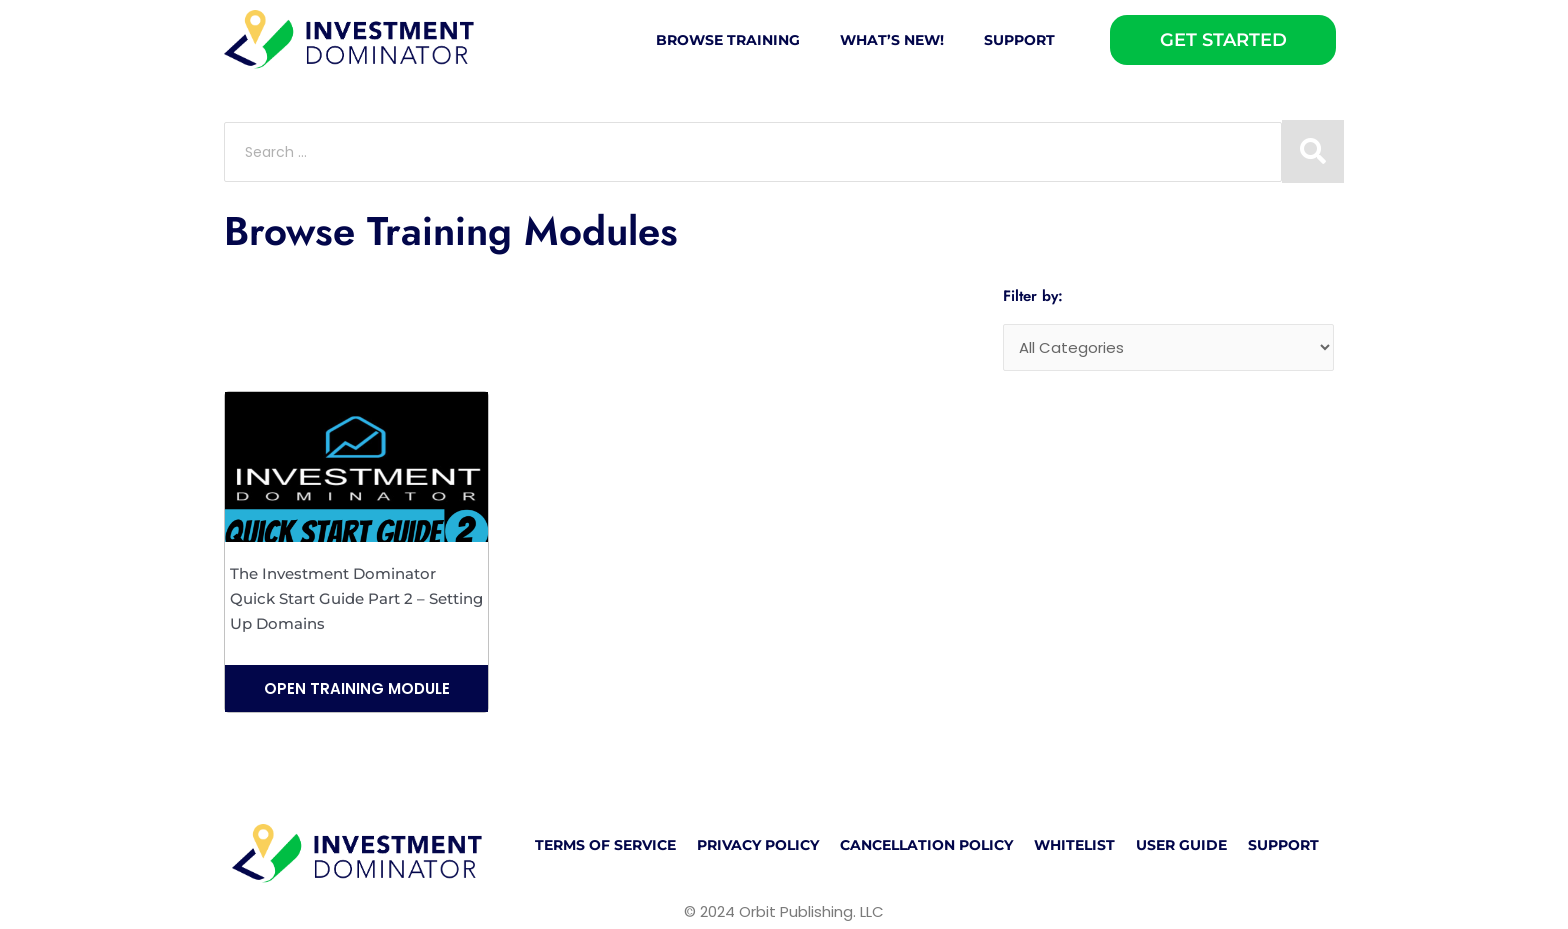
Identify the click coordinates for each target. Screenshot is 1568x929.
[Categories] (1168, 348)
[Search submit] (1313, 151)
